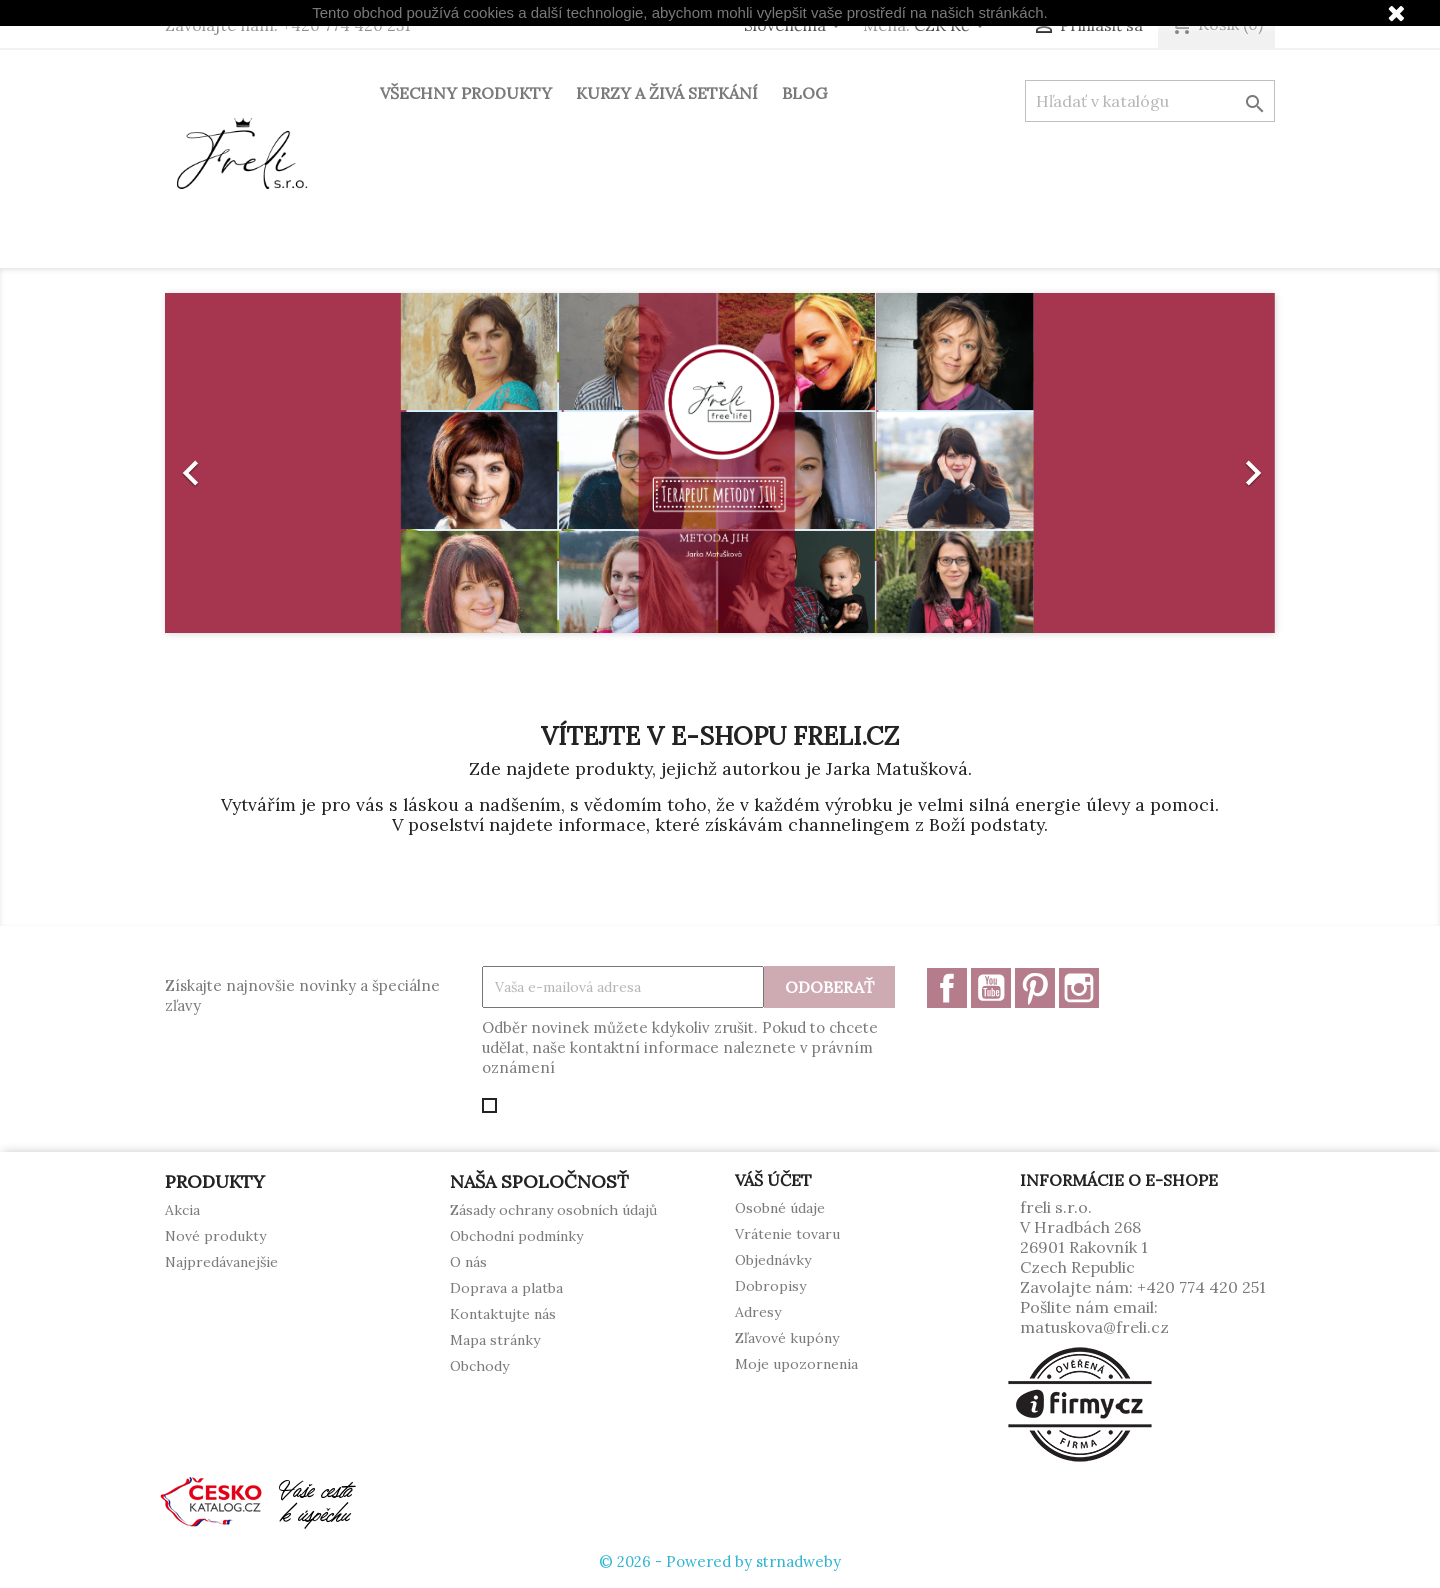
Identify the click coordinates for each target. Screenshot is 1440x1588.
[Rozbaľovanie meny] (953, 27)
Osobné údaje (780, 1208)
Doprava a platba (506, 1288)
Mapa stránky (495, 1340)
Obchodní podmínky (516, 1236)
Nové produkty (215, 1236)
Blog (804, 93)
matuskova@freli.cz (1094, 1327)
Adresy (758, 1312)
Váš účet (773, 1180)
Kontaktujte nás (503, 1314)
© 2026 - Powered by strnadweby (720, 1561)
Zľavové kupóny (787, 1338)
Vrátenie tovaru (787, 1234)
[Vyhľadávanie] (1150, 101)
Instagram (1079, 988)
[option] (720, 463)
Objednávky (773, 1260)
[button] (248, 463)
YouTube (991, 988)
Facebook (947, 988)
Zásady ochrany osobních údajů (553, 1210)
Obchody (479, 1366)
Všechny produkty (466, 93)
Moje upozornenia (796, 1364)
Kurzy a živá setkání (667, 93)
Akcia (182, 1210)
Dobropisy (770, 1286)
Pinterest (1035, 988)
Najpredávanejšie (221, 1262)
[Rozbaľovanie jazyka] (796, 27)
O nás (468, 1262)
